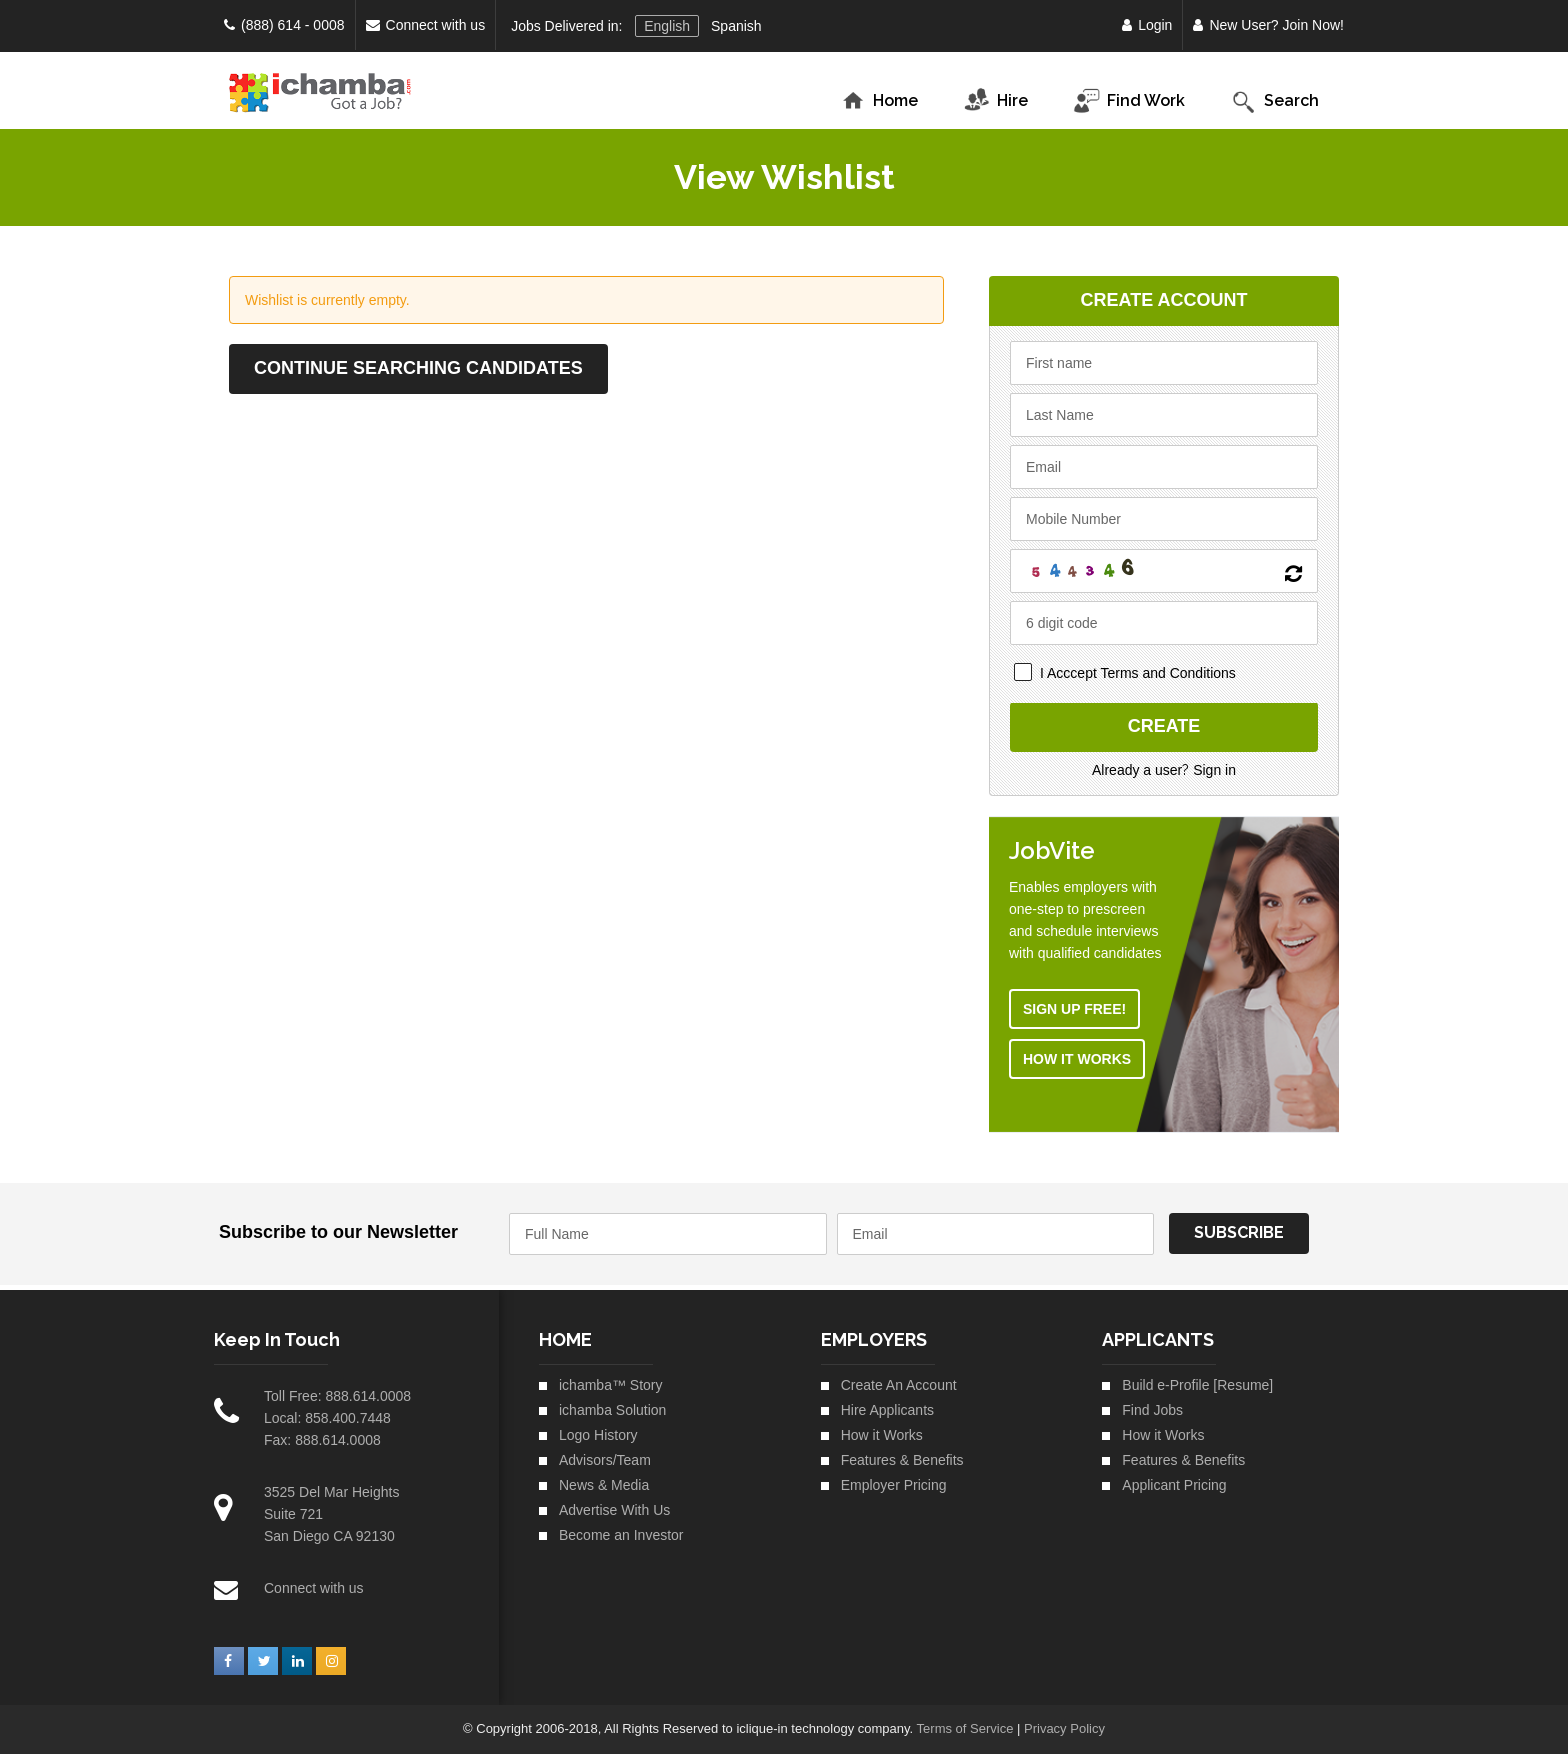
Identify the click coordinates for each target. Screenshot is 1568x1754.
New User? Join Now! (1268, 25)
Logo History (598, 1435)
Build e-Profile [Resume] (1197, 1385)
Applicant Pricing (1174, 1485)
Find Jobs (1152, 1410)
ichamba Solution (612, 1410)
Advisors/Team (605, 1460)
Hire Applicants (887, 1410)
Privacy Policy (1064, 1728)
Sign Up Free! (1076, 1009)
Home (878, 101)
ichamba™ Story (610, 1385)
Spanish (736, 26)
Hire (990, 101)
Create (1166, 727)
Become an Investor (621, 1535)
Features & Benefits (902, 1460)
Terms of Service (965, 1728)
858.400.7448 (348, 1418)
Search (1269, 101)
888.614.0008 (368, 1396)
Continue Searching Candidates (418, 368)
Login (1147, 25)
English (667, 26)
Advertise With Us (614, 1510)
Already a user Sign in (1166, 770)
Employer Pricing (894, 1485)
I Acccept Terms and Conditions (1140, 673)
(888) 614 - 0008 (284, 25)
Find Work (1124, 101)
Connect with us (426, 25)
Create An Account (899, 1385)
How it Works (1079, 1059)
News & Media (604, 1485)
